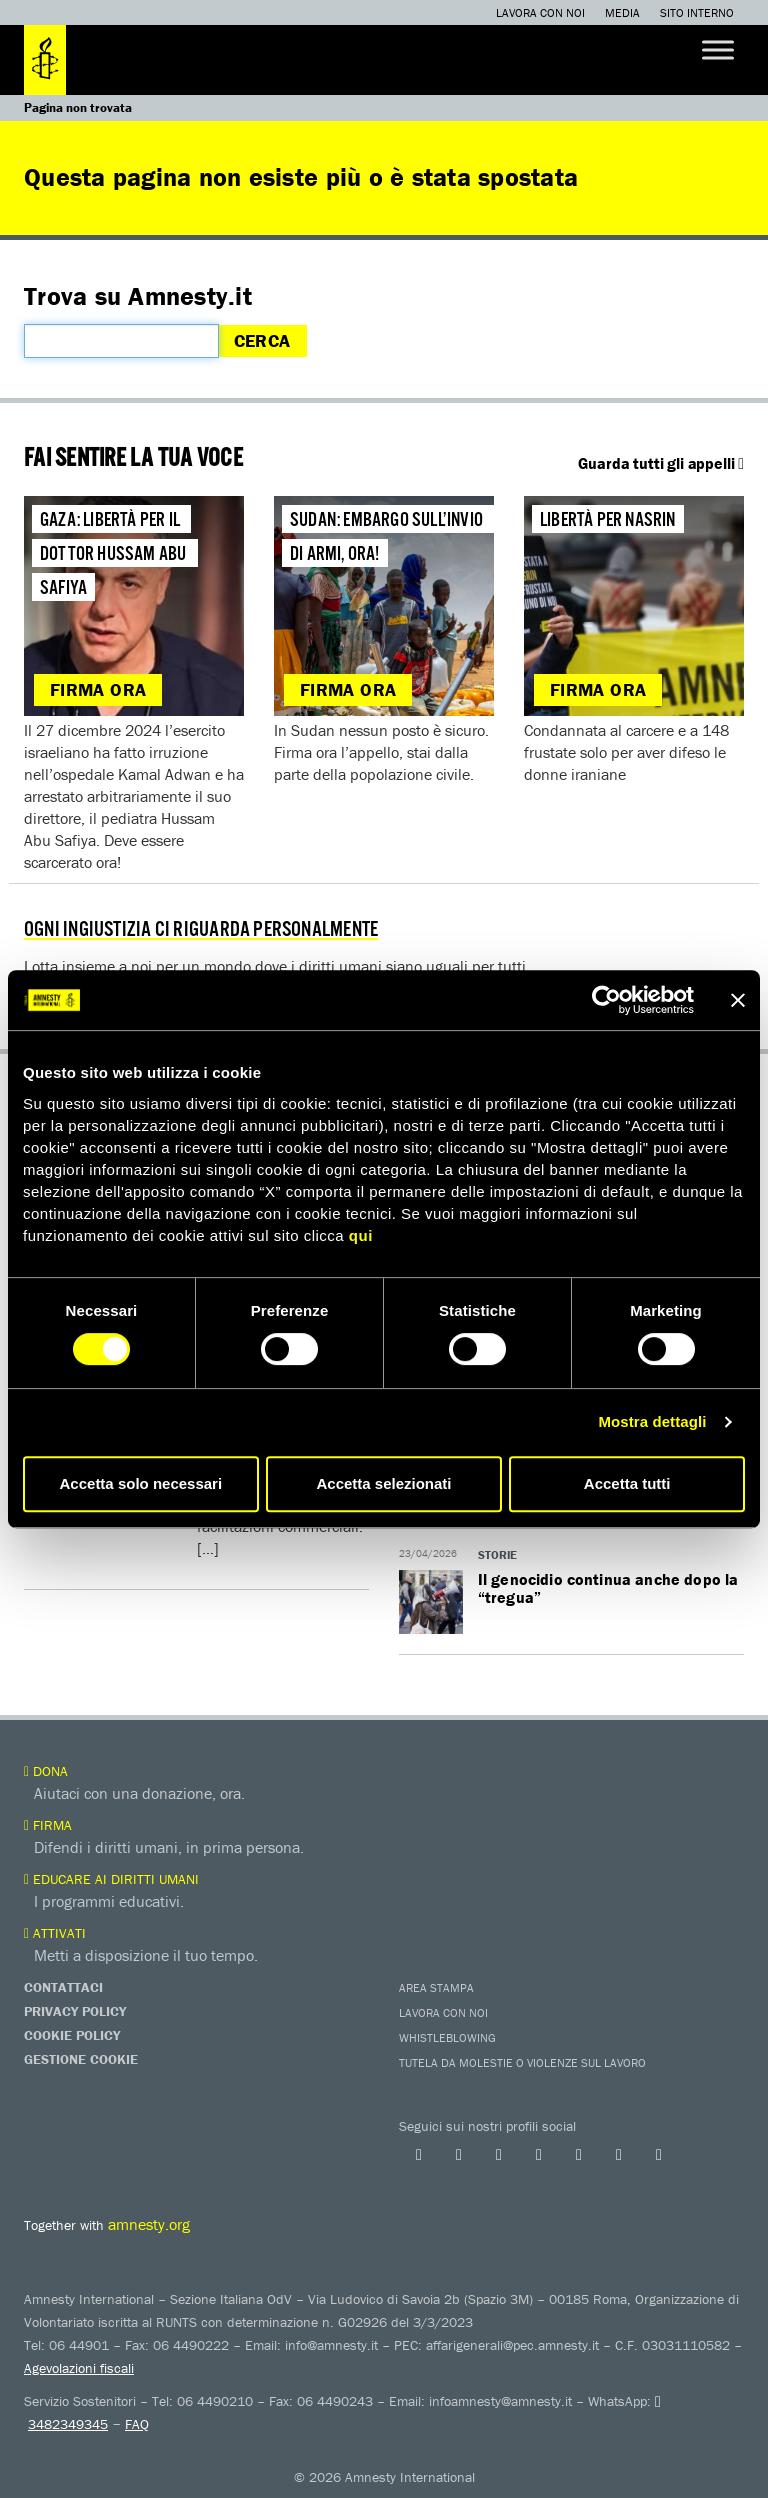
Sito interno (697, 12)
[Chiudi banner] (738, 1000)
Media (622, 12)
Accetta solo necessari (141, 1483)
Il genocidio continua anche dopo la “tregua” (608, 1588)
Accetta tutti (627, 1483)
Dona (46, 1771)
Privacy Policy (75, 2011)
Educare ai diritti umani (111, 1879)
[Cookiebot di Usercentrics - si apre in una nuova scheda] (606, 1000)
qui (361, 1235)
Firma (48, 1825)
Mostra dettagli (652, 1421)
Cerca (262, 340)
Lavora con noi (540, 12)
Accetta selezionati (383, 1483)
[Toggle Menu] (718, 49)
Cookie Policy (72, 2035)
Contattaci (63, 1987)
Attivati (55, 1933)
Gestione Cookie (81, 2059)
